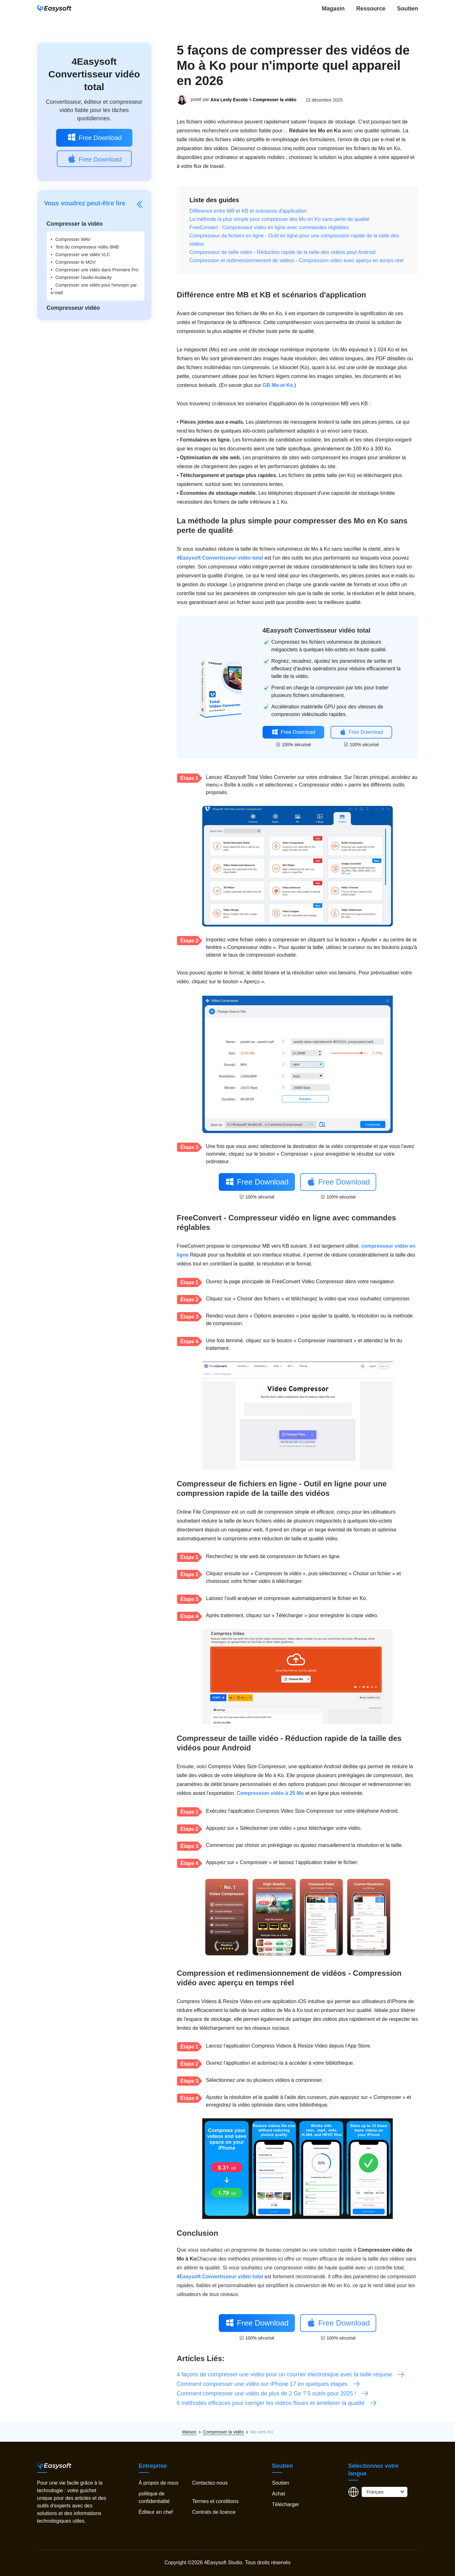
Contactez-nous (210, 2483)
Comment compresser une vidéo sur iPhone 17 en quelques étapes (268, 2384)
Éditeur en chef (156, 2512)
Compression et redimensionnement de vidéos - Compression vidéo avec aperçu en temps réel (297, 260)
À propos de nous (158, 2483)
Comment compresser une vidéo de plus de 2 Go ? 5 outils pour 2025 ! (273, 2393)
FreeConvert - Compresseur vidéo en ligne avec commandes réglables (269, 227)
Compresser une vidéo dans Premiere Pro (97, 269)
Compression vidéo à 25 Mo (270, 1793)
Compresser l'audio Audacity (84, 277)
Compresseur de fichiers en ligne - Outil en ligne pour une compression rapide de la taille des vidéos (294, 240)
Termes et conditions (215, 2501)
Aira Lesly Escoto (229, 100)
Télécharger (285, 2504)
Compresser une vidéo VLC (83, 254)
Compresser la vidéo (275, 100)
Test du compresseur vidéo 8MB (87, 246)
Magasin (333, 8)
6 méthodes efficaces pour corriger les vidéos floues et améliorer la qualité (277, 2403)
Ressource (370, 8)
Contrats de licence (214, 2512)
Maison (189, 2431)
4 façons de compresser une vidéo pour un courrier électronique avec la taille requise (291, 2374)
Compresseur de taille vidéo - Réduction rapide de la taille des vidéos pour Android (283, 252)
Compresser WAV (73, 239)
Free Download (94, 137)
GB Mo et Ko (278, 385)
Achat (278, 2493)
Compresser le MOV (76, 262)
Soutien (407, 8)
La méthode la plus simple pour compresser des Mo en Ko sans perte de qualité (280, 219)
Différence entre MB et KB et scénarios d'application (248, 211)
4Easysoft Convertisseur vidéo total (94, 74)
